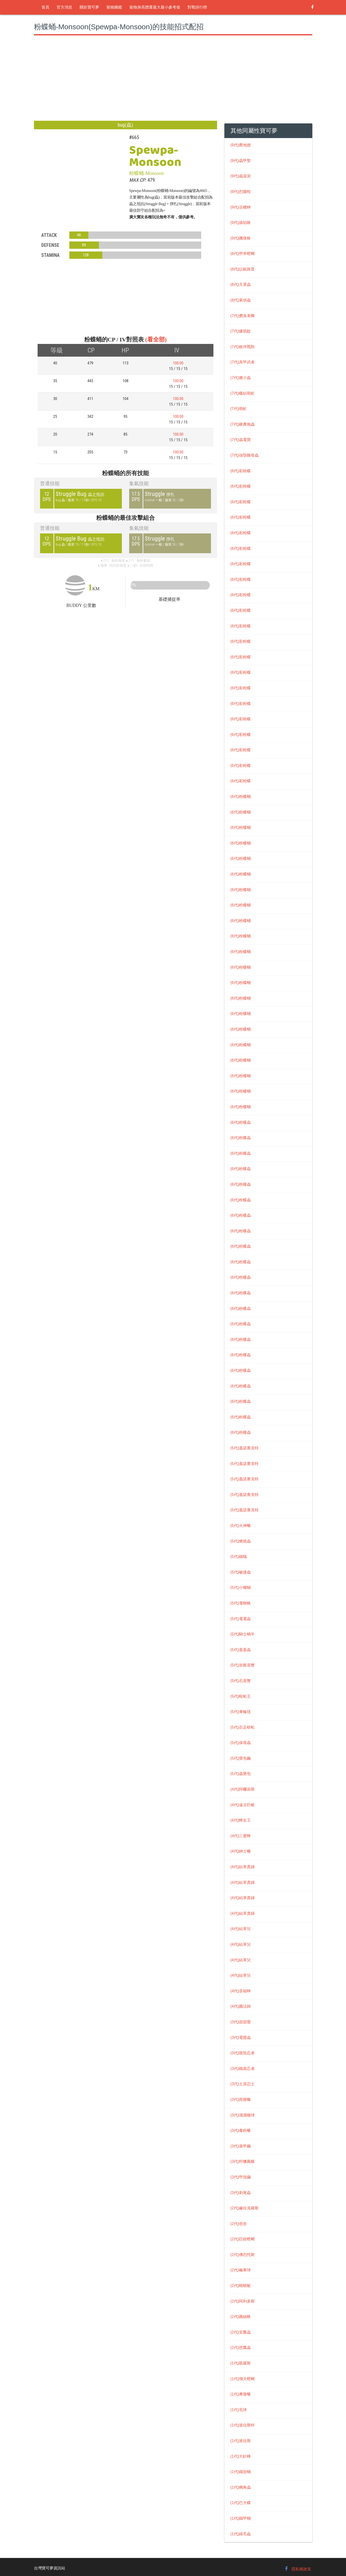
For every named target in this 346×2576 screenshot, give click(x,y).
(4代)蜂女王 (241, 1820)
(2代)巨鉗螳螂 (243, 2239)
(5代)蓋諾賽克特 (245, 1448)
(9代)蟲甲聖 (241, 161)
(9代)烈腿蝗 (241, 192)
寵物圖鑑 (114, 7)
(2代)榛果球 (241, 2270)
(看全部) (156, 339)
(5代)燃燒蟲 (241, 1541)
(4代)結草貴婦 (243, 1867)
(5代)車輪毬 (241, 1712)
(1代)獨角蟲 (241, 2487)
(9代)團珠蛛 (241, 238)
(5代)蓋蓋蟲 (241, 1650)
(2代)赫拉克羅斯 (245, 2208)
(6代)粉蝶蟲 (241, 1122)
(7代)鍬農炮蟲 (243, 424)
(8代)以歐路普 (243, 269)
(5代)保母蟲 (241, 1743)
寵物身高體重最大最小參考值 (154, 7)
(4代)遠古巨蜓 (243, 1805)
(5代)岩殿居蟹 (243, 1665)
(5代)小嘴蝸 (241, 1587)
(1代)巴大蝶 (241, 2503)
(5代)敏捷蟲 (241, 1572)
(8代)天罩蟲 (241, 284)
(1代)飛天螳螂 (243, 2379)
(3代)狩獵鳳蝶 (243, 2161)
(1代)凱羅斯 (241, 2363)
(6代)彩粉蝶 (241, 471)
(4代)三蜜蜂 (241, 1836)
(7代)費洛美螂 (243, 316)
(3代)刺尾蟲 (241, 2193)
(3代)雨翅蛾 (241, 2099)
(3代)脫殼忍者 (243, 2053)
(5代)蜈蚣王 (241, 1696)
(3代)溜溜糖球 (243, 2115)
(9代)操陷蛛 (241, 223)
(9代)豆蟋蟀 (241, 207)
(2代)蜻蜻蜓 (241, 2286)
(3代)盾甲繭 (241, 2146)
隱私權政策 (301, 2569)
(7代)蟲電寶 (241, 440)
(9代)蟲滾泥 (241, 176)
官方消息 (64, 7)
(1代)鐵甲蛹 (241, 2518)
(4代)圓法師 (241, 2006)
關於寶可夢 (89, 7)
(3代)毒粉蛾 (241, 2130)
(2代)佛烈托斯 (243, 2255)
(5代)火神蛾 (241, 1526)
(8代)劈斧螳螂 (243, 253)
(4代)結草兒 (241, 1929)
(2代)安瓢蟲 (241, 2332)
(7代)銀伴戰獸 (243, 347)
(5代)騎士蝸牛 (243, 1634)
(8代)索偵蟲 (241, 300)
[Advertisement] (125, 84)
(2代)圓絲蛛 (241, 2317)
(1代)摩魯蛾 (241, 2394)
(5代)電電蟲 (241, 1619)
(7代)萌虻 (239, 409)
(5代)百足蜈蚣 (243, 1727)
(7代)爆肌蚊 (241, 331)
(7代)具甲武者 (243, 362)
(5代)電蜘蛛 (241, 1603)
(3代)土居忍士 (243, 2084)
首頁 (45, 7)
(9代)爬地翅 (241, 145)
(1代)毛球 (239, 2410)
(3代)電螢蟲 (241, 2037)
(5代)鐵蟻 (239, 1556)
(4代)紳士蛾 (241, 1851)
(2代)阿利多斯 (243, 2301)
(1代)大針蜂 (241, 2456)
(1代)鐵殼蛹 (241, 2472)
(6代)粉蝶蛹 (241, 796)
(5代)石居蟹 (241, 1681)
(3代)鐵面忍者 (243, 2068)
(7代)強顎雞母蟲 (245, 455)
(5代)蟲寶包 (241, 1774)
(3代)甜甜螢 (241, 2022)
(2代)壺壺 (239, 2224)
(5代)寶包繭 (241, 1758)
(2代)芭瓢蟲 (241, 2347)
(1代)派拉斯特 (243, 2425)
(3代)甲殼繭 (241, 2177)
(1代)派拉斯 (241, 2441)
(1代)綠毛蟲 (241, 2534)
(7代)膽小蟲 (241, 378)
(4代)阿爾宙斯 (243, 1789)
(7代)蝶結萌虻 (243, 393)
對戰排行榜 (197, 7)
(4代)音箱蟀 (241, 1991)
